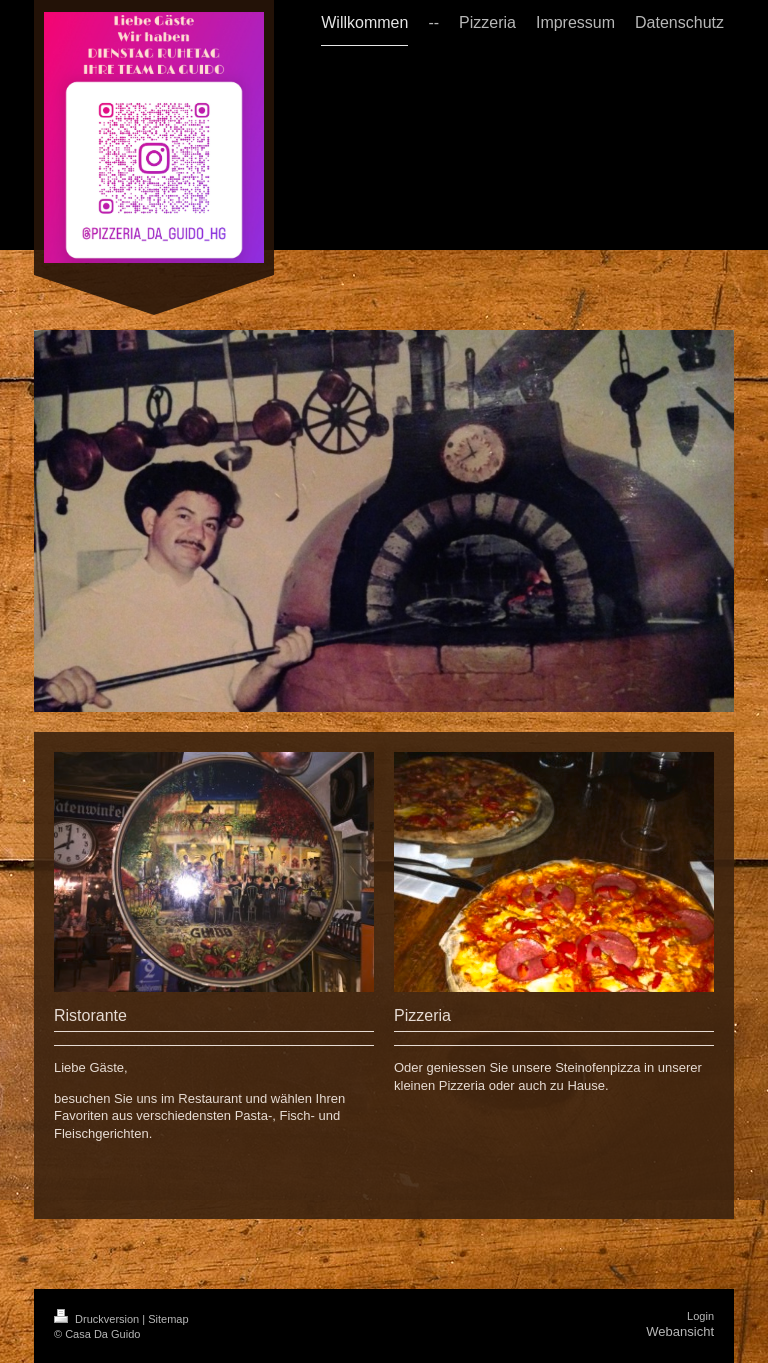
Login (700, 1316)
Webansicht (680, 1331)
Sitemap (168, 1319)
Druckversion (98, 1319)
